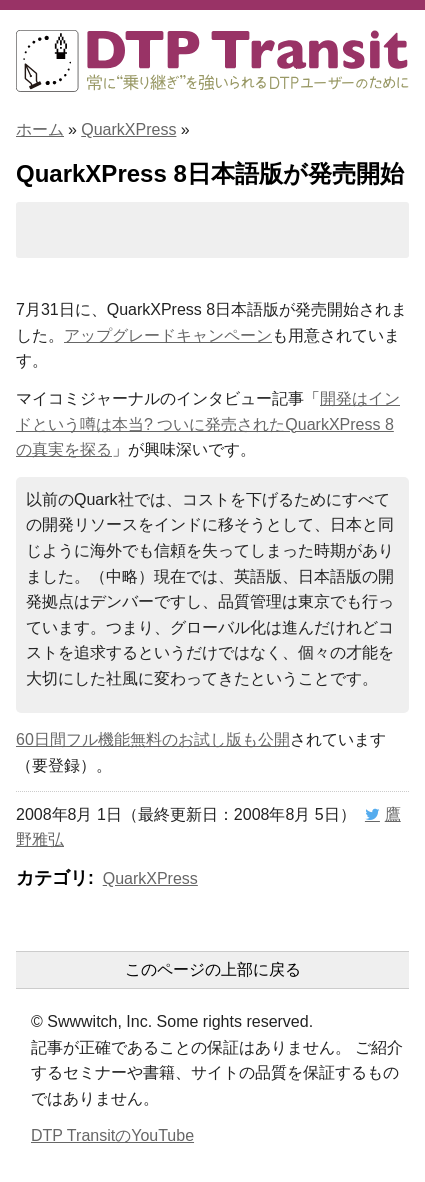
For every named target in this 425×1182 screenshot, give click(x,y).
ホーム (40, 129)
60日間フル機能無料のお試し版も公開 (153, 739)
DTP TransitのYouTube (112, 1135)
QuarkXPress (128, 129)
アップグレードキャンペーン (168, 335)
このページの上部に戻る (213, 969)
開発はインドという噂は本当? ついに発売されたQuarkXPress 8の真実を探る (208, 424)
